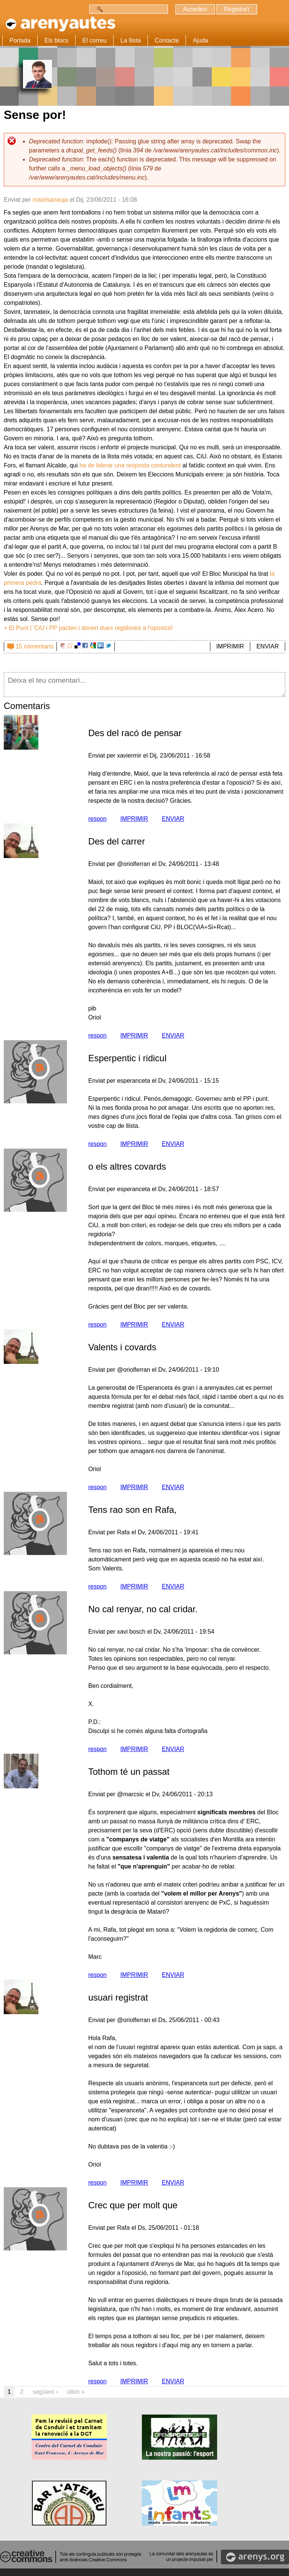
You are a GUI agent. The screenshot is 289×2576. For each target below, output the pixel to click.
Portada (19, 40)
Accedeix (194, 9)
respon (97, 819)
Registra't (236, 9)
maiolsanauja (50, 199)
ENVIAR (267, 646)
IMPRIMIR (230, 646)
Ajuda (200, 40)
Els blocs (56, 40)
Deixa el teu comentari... (144, 684)
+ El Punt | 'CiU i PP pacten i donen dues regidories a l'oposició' (88, 628)
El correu (94, 40)
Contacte (167, 40)
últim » (76, 2392)
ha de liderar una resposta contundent (130, 465)
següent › (45, 2392)
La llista (130, 40)
